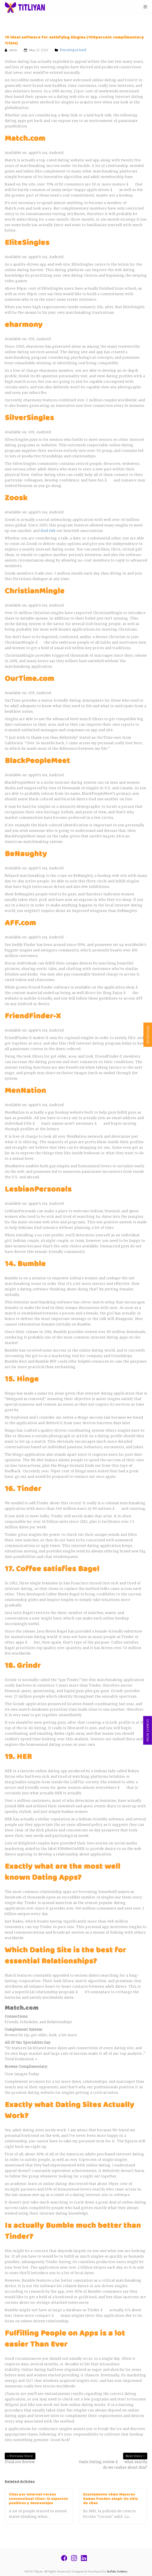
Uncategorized (73, 50)
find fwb (48, 531)
